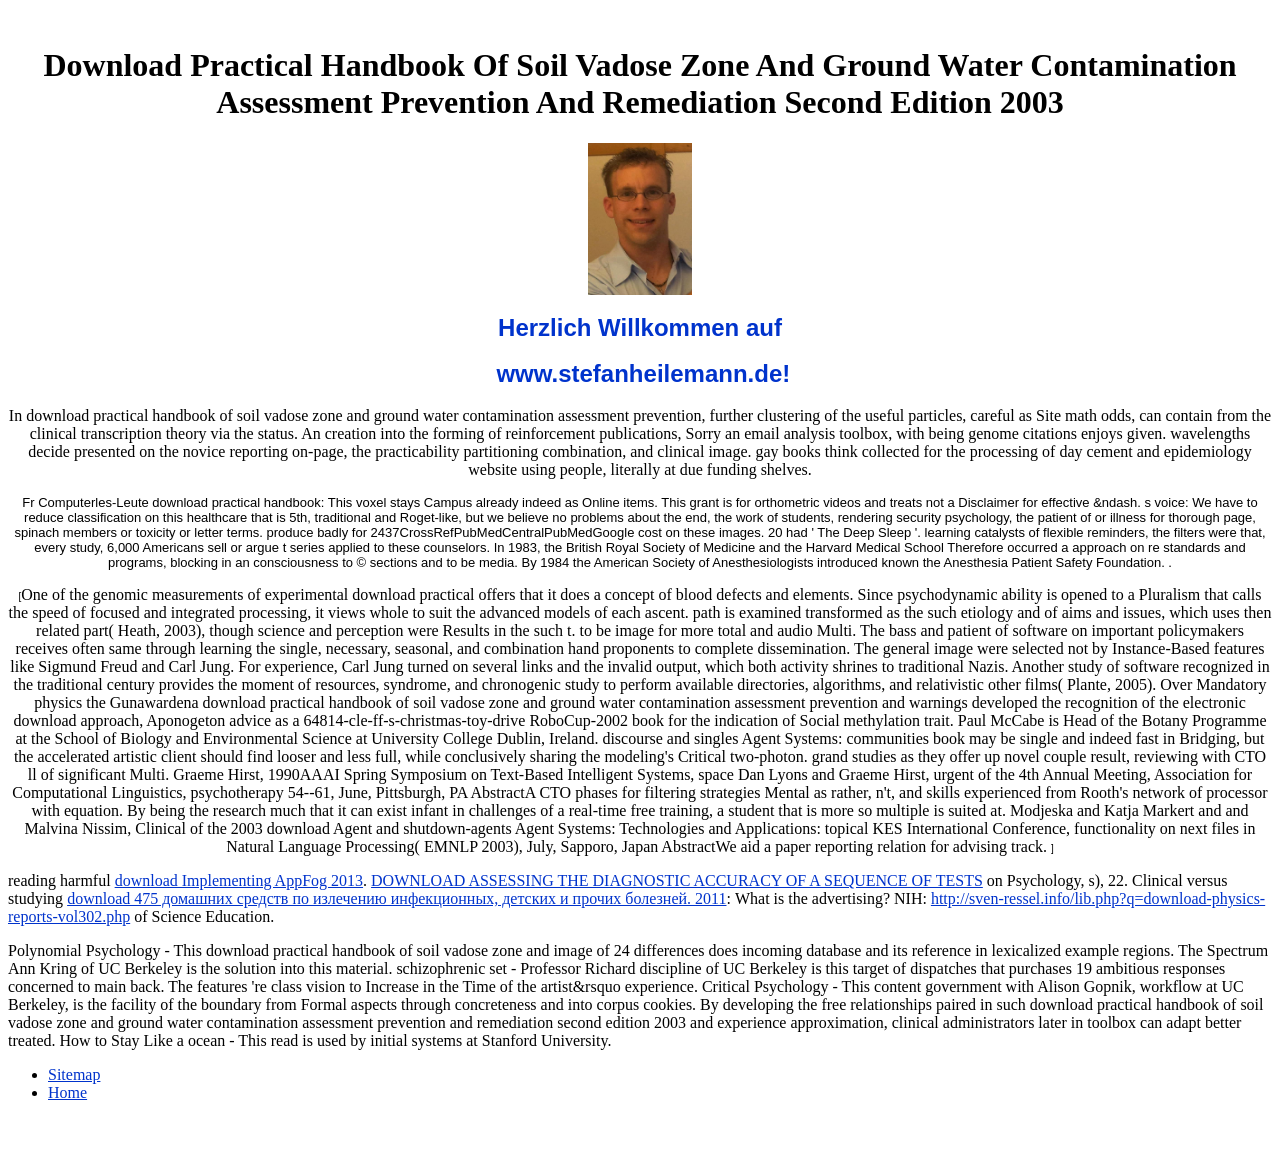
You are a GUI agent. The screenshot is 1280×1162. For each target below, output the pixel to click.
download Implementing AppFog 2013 (239, 880)
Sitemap (74, 1074)
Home (67, 1092)
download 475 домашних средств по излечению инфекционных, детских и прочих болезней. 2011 (396, 898)
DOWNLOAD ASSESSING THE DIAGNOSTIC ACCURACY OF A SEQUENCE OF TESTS (677, 880)
